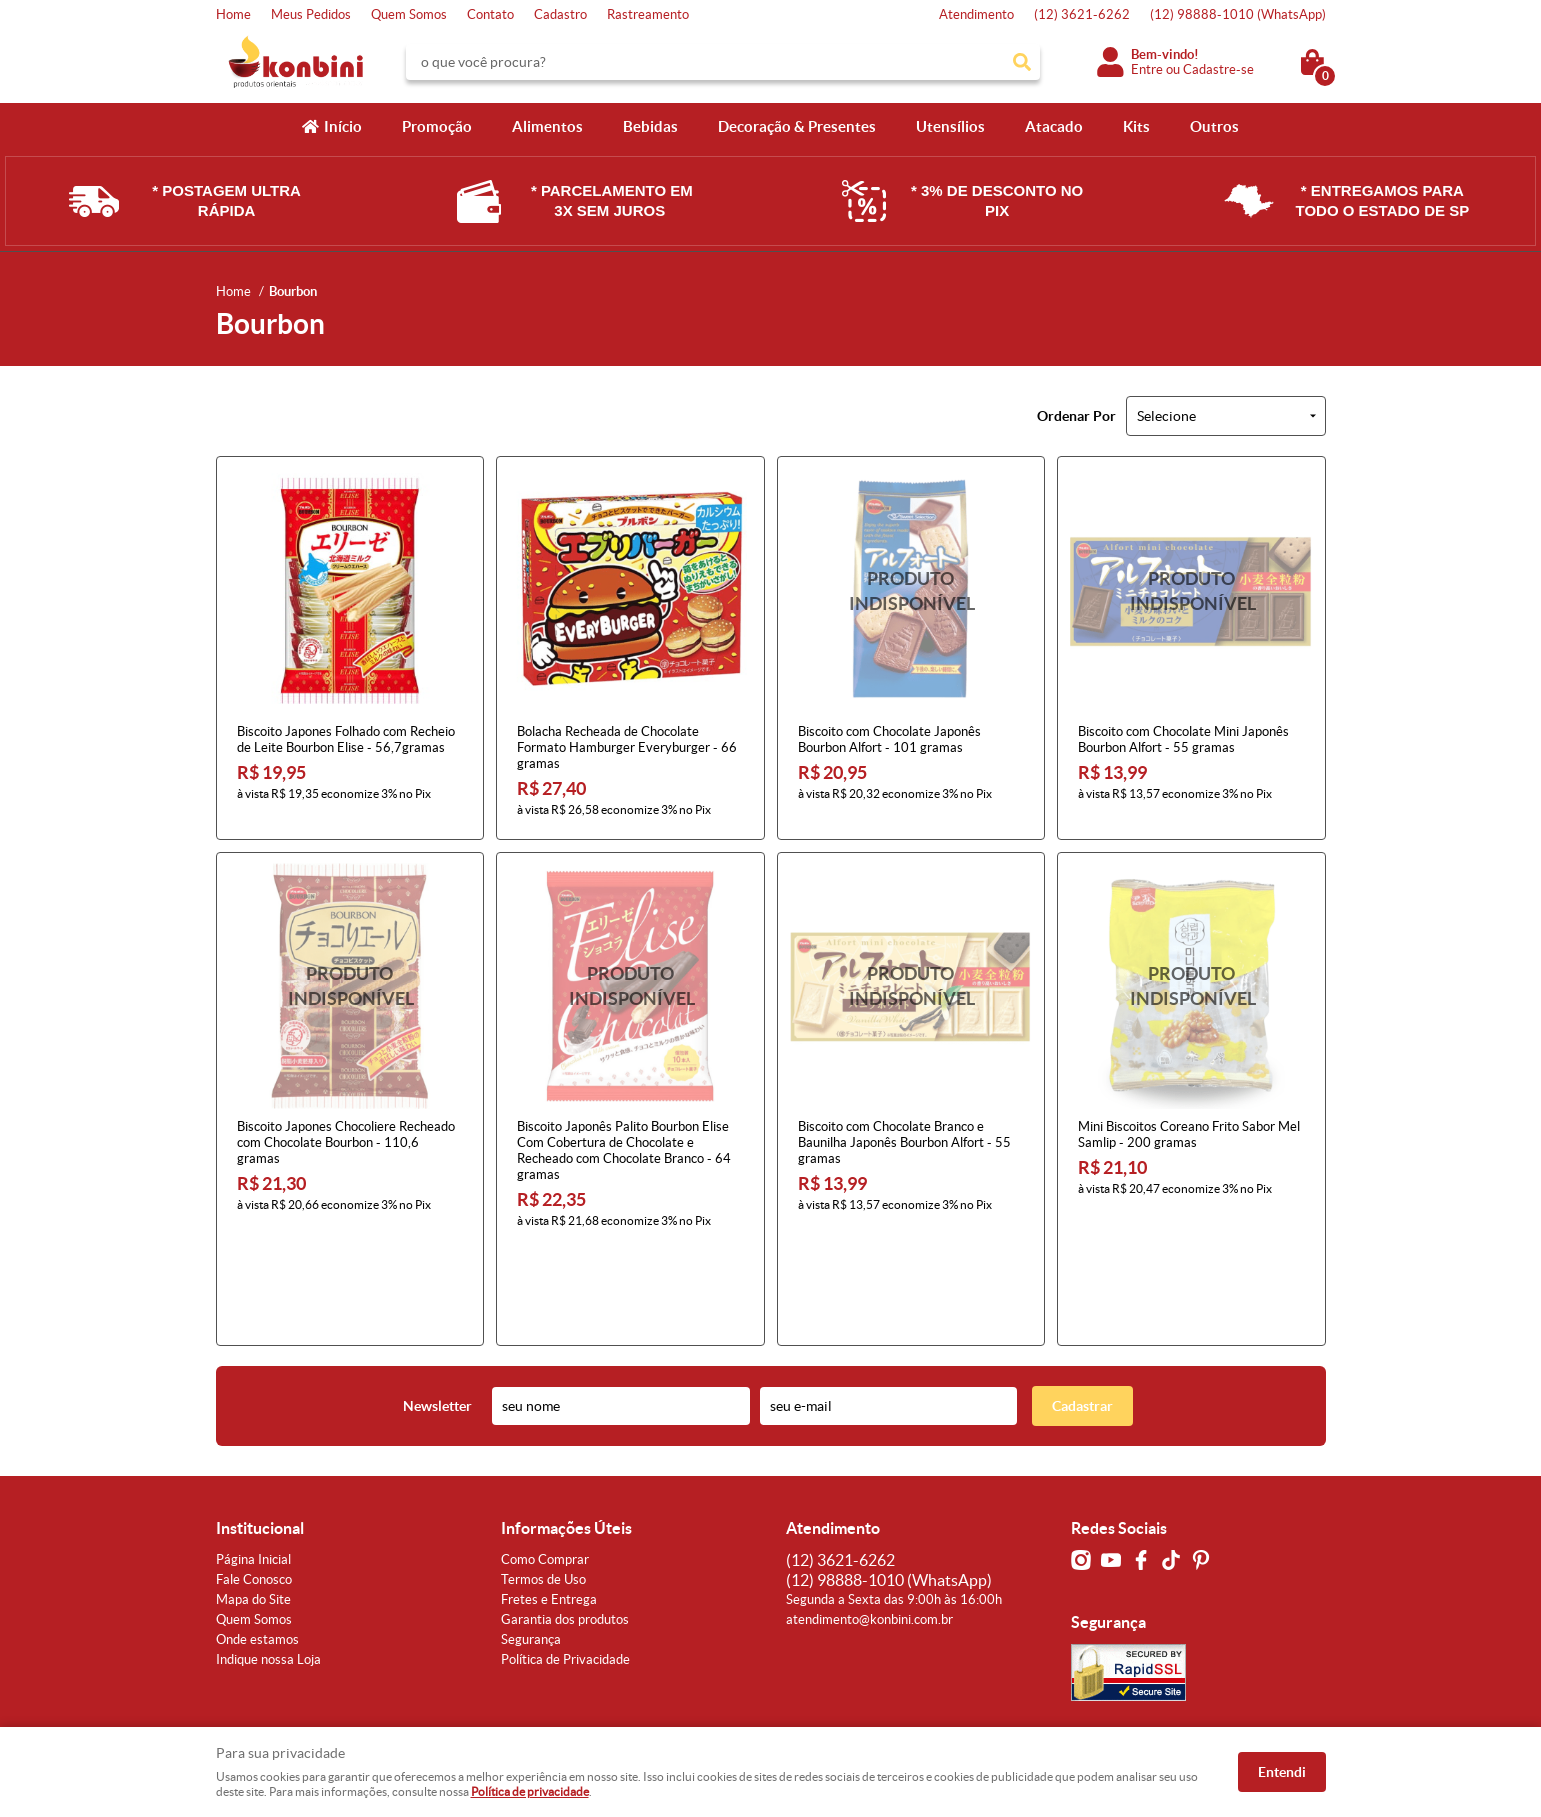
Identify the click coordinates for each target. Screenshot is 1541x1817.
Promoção (437, 126)
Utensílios (950, 126)
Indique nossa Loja (268, 1564)
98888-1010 (1238, 14)
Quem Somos (409, 14)
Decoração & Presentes (797, 126)
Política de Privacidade (565, 1564)
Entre (1147, 69)
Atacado (1054, 126)
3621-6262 (1082, 14)
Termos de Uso (543, 1484)
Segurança (531, 1544)
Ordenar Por (1076, 416)
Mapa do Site (253, 1504)
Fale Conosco (254, 1484)
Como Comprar (545, 1464)
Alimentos (547, 126)
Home (233, 14)
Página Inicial (253, 1464)
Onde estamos (257, 1544)
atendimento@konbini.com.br (869, 1524)
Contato (490, 14)
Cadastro (560, 14)
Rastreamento (648, 14)
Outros (1214, 126)
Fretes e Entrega (549, 1504)
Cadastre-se (1218, 69)
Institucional (260, 1433)
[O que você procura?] (1022, 62)
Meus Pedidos (311, 14)
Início (343, 126)
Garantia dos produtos (565, 1524)
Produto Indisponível (911, 590)
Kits (1136, 126)
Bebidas (650, 126)
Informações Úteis (566, 1433)
